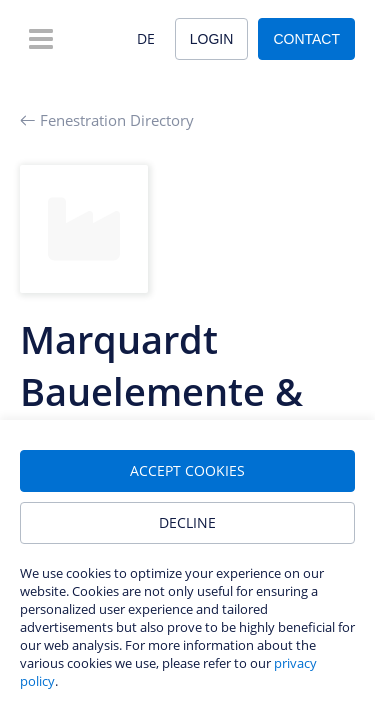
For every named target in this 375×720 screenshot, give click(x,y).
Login (212, 39)
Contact (306, 39)
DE (146, 38)
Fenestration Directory (107, 120)
